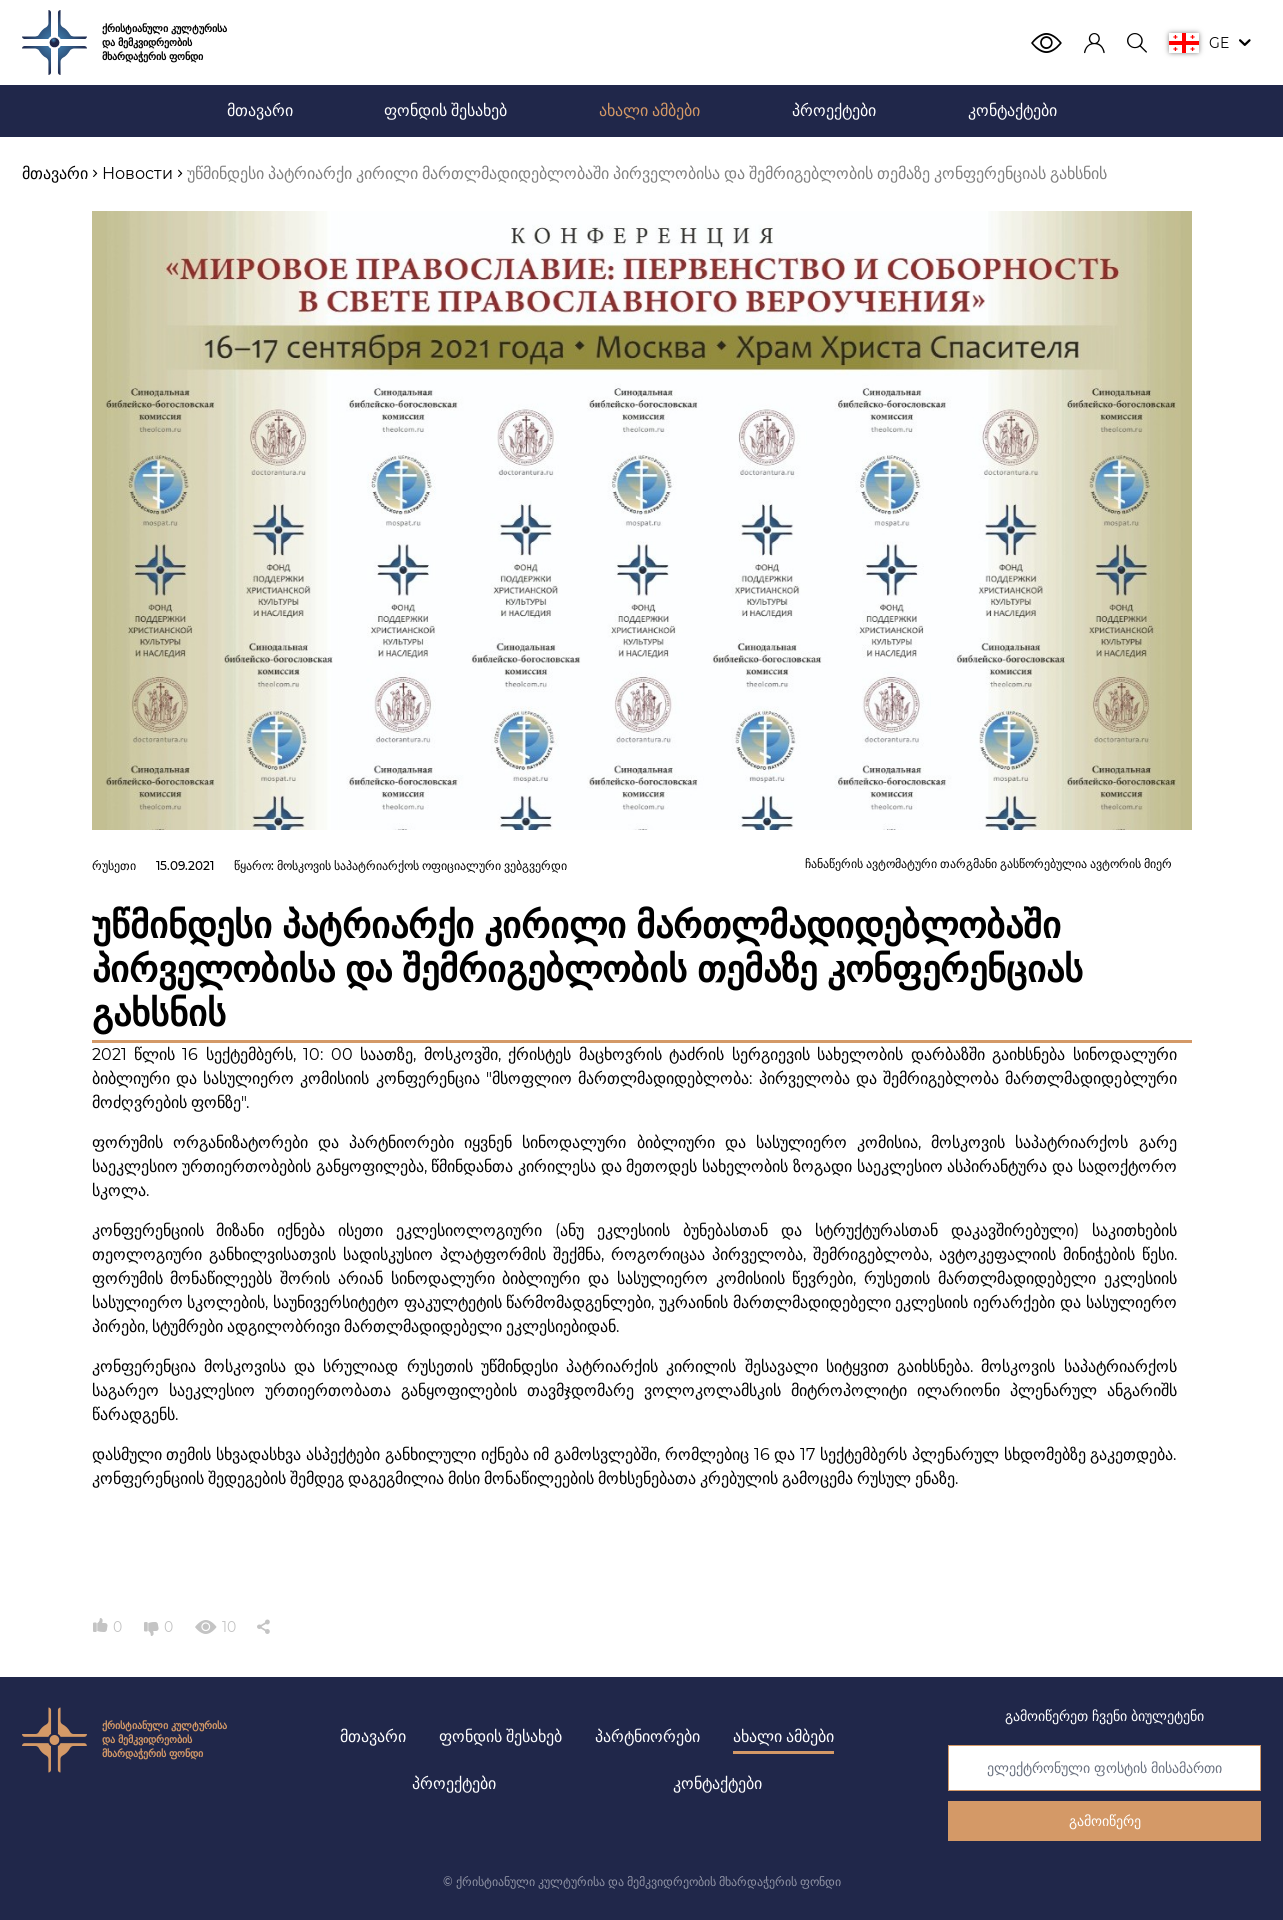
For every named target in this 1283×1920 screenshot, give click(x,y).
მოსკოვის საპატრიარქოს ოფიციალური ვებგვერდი (422, 865)
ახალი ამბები (783, 1736)
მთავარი (373, 1736)
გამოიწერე (1105, 1821)
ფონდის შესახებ (500, 1736)
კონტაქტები (717, 1783)
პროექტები (454, 1783)
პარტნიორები (647, 1736)
